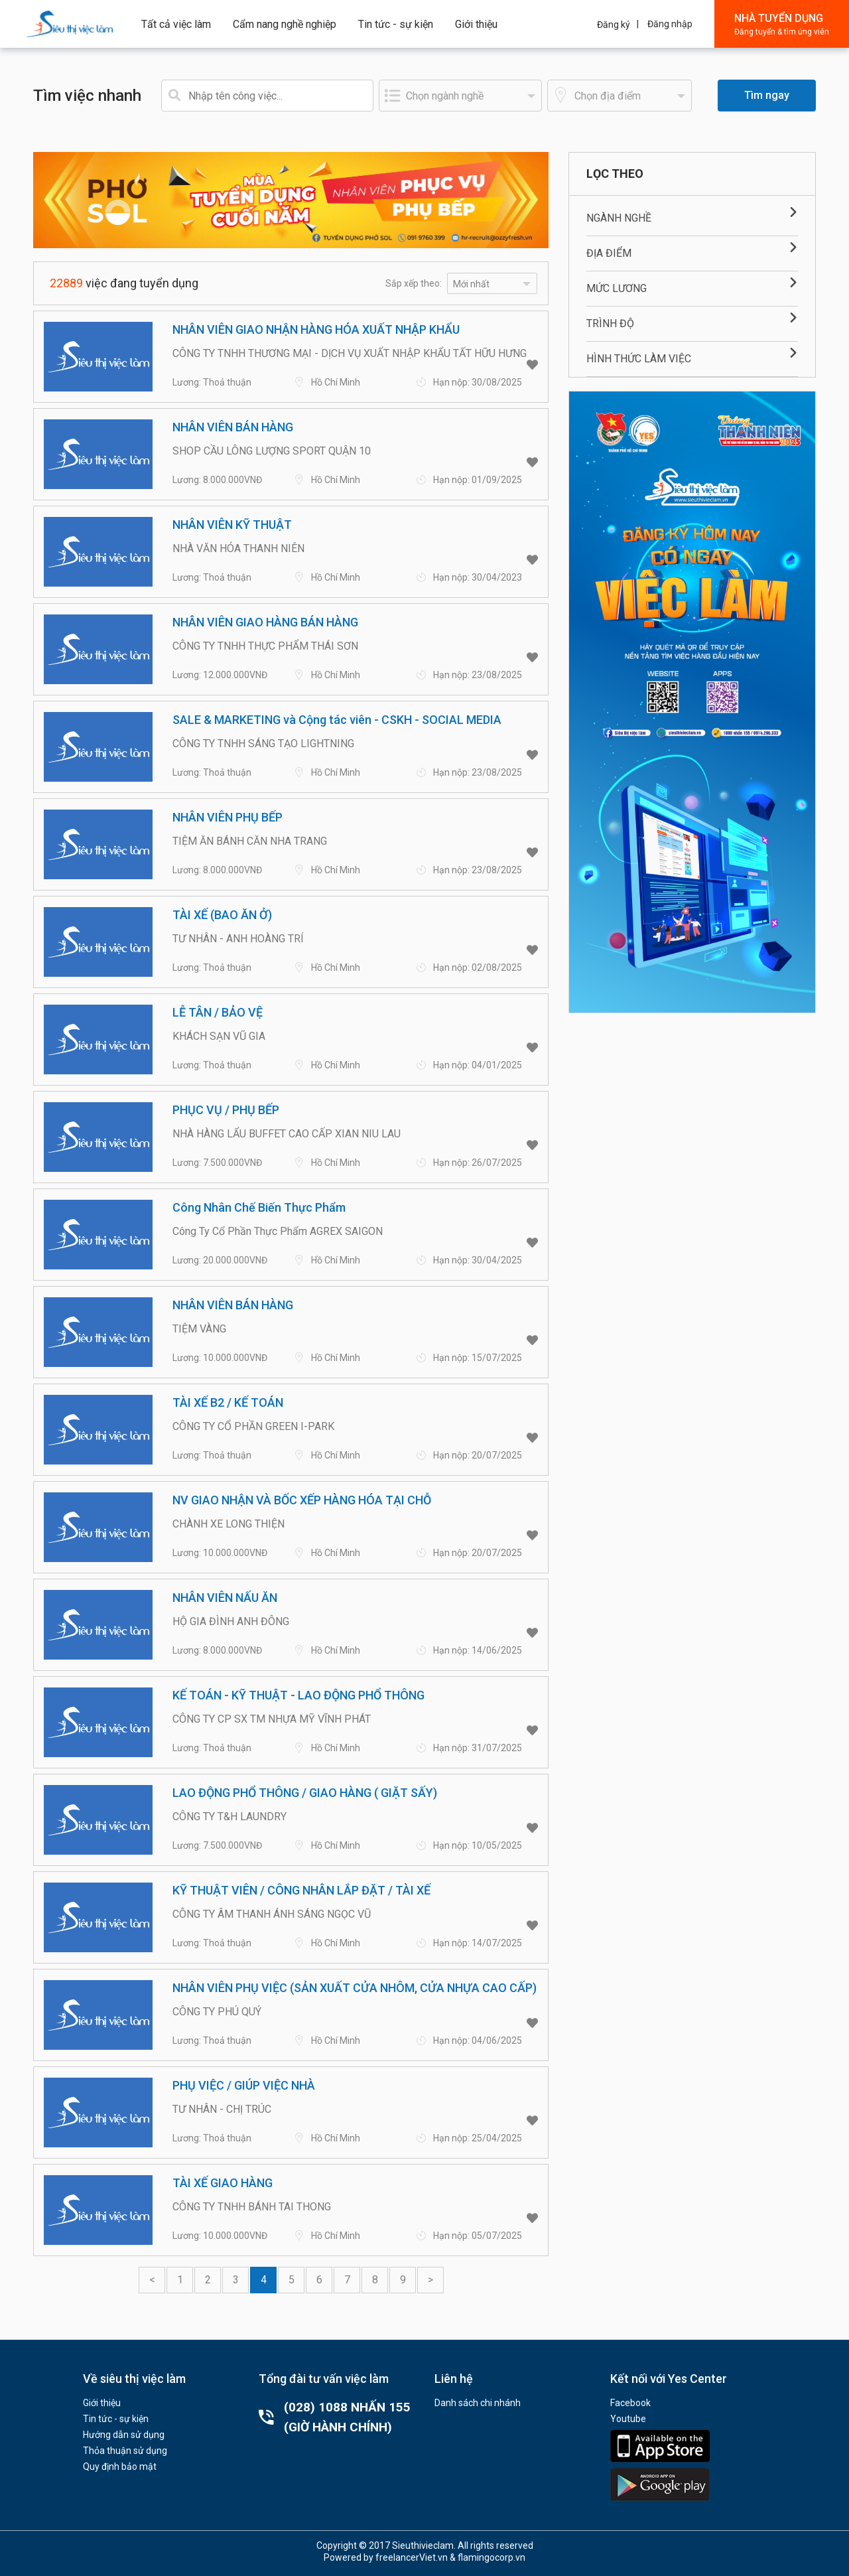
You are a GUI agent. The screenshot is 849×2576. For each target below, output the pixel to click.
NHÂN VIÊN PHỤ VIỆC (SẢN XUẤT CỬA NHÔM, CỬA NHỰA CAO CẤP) (354, 1988)
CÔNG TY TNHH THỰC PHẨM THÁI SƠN (265, 646)
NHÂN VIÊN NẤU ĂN (224, 1598)
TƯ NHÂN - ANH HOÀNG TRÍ (238, 938)
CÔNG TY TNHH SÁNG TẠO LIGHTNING (263, 743)
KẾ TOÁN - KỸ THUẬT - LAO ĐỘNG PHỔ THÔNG (298, 1695)
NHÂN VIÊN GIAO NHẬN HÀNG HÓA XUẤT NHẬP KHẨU (316, 329)
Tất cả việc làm (176, 24)
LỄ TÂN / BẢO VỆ (217, 1012)
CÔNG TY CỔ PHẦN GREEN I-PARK (253, 1426)
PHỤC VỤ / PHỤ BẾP (225, 1110)
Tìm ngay (766, 95)
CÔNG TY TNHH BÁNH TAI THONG (251, 2206)
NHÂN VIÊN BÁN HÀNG (232, 427)
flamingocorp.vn (491, 2557)
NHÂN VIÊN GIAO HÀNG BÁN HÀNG (265, 622)
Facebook (630, 2402)
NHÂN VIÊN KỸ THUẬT (232, 525)
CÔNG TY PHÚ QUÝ (216, 2011)
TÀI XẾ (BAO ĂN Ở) (222, 915)
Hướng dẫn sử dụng (123, 2434)
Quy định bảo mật (120, 2466)
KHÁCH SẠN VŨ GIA (218, 1036)
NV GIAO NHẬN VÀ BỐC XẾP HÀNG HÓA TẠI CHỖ (301, 1500)
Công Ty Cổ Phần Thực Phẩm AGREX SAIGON (277, 1231)
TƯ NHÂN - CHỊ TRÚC (221, 2109)
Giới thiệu (476, 24)
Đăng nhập (669, 24)
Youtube (628, 2418)
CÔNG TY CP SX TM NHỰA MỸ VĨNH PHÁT (271, 1719)
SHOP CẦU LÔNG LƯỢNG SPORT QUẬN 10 (271, 451)
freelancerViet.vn (411, 2557)
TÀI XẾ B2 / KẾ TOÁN (227, 1402)
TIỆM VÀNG (199, 1329)
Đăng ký (613, 24)
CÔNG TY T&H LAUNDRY (229, 1816)
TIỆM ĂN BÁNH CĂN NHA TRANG (249, 841)
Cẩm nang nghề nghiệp (284, 24)
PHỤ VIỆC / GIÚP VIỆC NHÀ (243, 2085)
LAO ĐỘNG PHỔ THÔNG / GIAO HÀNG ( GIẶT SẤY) (304, 1793)
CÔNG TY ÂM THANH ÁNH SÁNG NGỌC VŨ (271, 1914)
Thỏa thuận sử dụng (125, 2450)
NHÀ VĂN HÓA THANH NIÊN (238, 548)
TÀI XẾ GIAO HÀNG (222, 2183)
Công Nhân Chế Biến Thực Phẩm (259, 1207)
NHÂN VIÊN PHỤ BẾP (227, 817)
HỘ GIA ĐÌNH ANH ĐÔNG (230, 1621)
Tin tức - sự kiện (395, 24)
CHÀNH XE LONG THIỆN (228, 1524)
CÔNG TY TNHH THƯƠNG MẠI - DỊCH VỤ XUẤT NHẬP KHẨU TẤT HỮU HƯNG (349, 353)
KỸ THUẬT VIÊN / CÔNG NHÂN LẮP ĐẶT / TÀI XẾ (301, 1890)
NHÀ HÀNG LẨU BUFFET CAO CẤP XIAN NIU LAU (286, 1133)
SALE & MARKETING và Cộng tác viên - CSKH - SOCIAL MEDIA (336, 720)
